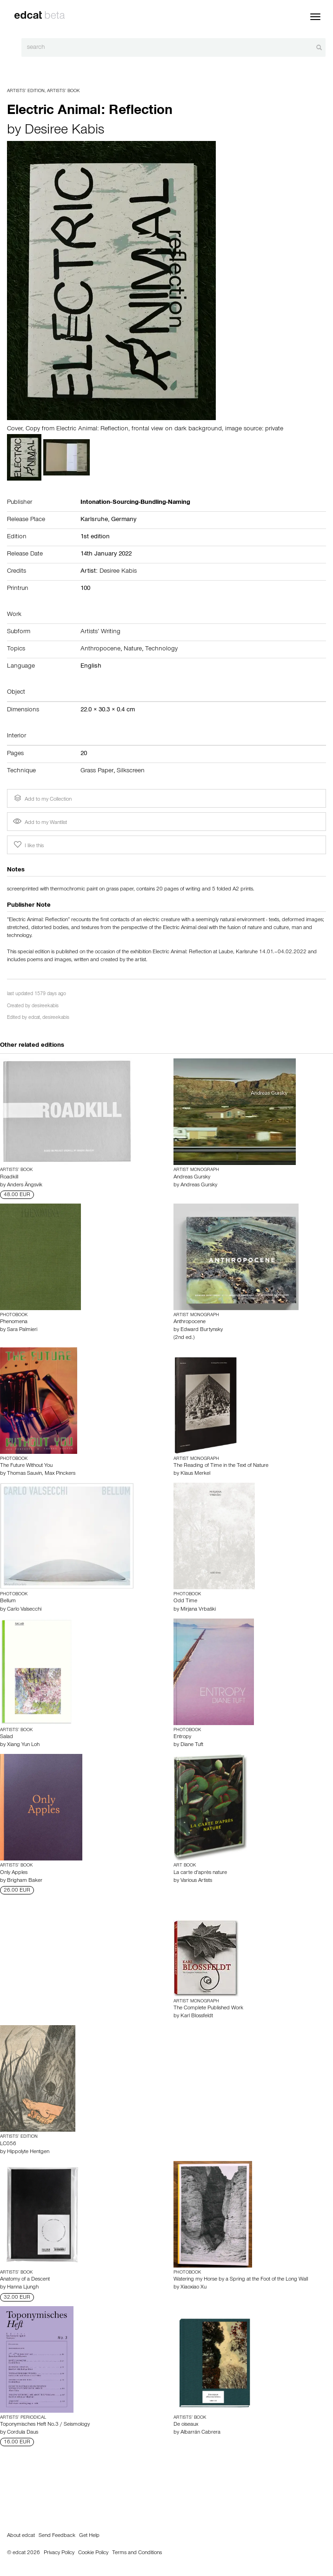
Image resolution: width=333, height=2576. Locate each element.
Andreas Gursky (191, 1177)
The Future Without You (26, 1466)
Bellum (8, 1601)
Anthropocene (100, 649)
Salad (6, 1737)
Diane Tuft (191, 1745)
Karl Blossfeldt (196, 2016)
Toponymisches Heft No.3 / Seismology (45, 2425)
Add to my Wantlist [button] (40, 823)
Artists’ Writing (100, 632)
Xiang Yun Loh (23, 1745)
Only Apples (13, 1873)
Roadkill (9, 1177)
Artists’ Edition (26, 91)
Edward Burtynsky (201, 1330)
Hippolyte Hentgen (28, 2152)
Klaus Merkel (195, 1474)
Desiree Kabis (64, 131)
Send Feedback (57, 2536)
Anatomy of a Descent (25, 2279)
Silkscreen (131, 771)
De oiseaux (185, 2425)
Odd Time (185, 1601)
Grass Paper (96, 771)
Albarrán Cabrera (200, 2432)
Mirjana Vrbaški (198, 1610)
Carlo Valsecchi (24, 1610)
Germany (123, 520)
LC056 (8, 2144)
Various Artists (196, 1881)
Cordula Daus (22, 2432)
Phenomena (13, 1322)
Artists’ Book (63, 91)
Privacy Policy (59, 2553)
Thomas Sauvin (24, 1474)
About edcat (21, 2536)
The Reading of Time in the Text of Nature (220, 1466)
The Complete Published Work (208, 2008)
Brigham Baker (24, 1881)
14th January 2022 (106, 554)
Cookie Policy (93, 2553)
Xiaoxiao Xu (193, 2287)
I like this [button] (28, 844)
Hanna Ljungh (23, 2287)
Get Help (89, 2536)
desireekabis (45, 1006)
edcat (34, 1018)
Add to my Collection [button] (42, 798)
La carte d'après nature (200, 1873)
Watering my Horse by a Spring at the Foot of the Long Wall (240, 2279)
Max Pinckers (60, 1474)
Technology (161, 649)
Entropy (182, 1737)
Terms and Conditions (137, 2553)
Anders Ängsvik (24, 1185)
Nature (133, 649)
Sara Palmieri (22, 1330)
